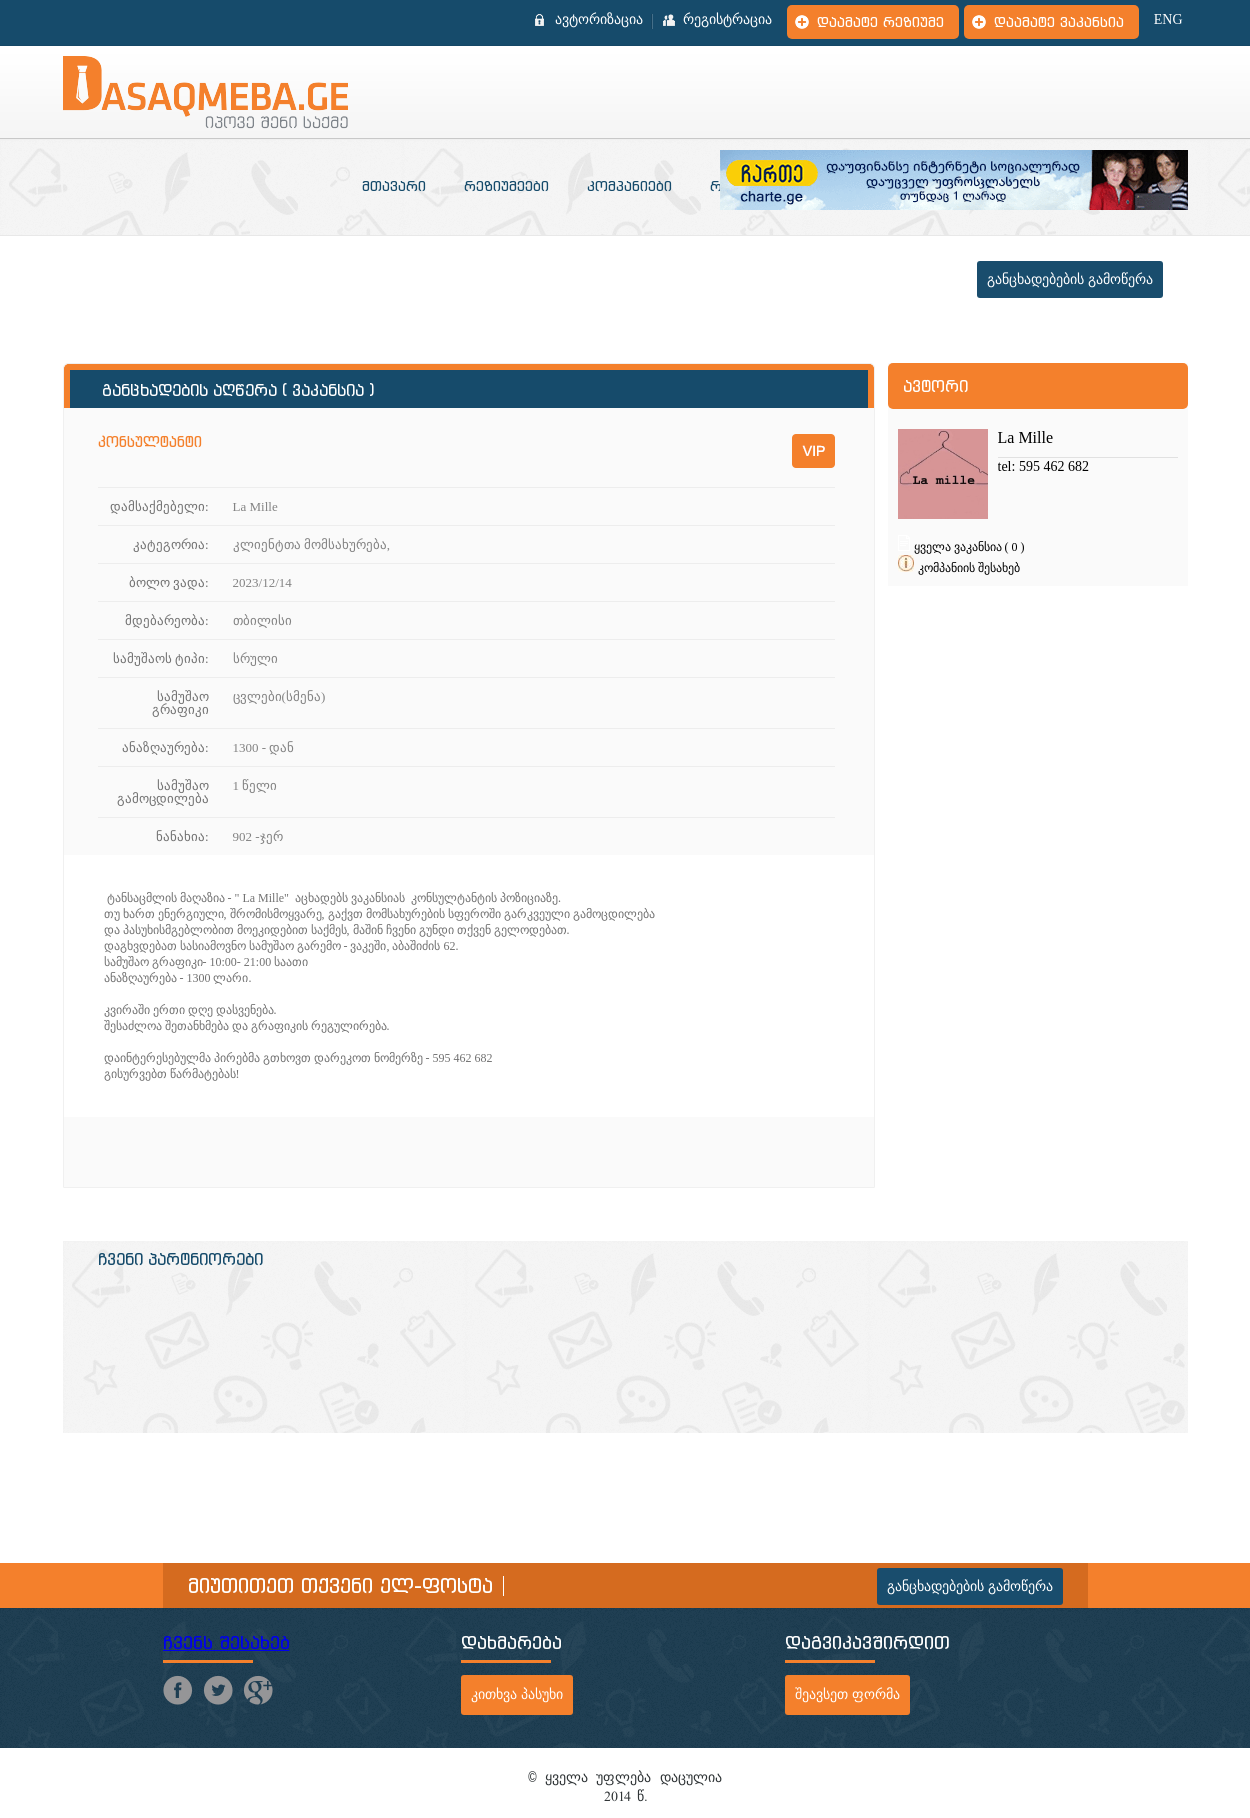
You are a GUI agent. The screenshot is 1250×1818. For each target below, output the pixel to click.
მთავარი (394, 186)
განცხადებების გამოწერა (1070, 279)
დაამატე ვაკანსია (1059, 22)
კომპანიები (629, 186)
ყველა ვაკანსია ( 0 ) (969, 547)
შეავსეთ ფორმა (847, 1694)
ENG (1168, 20)
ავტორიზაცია (599, 20)
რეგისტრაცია (727, 20)
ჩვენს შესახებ (226, 1642)
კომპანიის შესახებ (969, 568)
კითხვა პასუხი (517, 1694)
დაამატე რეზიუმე (880, 22)
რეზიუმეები (506, 186)
